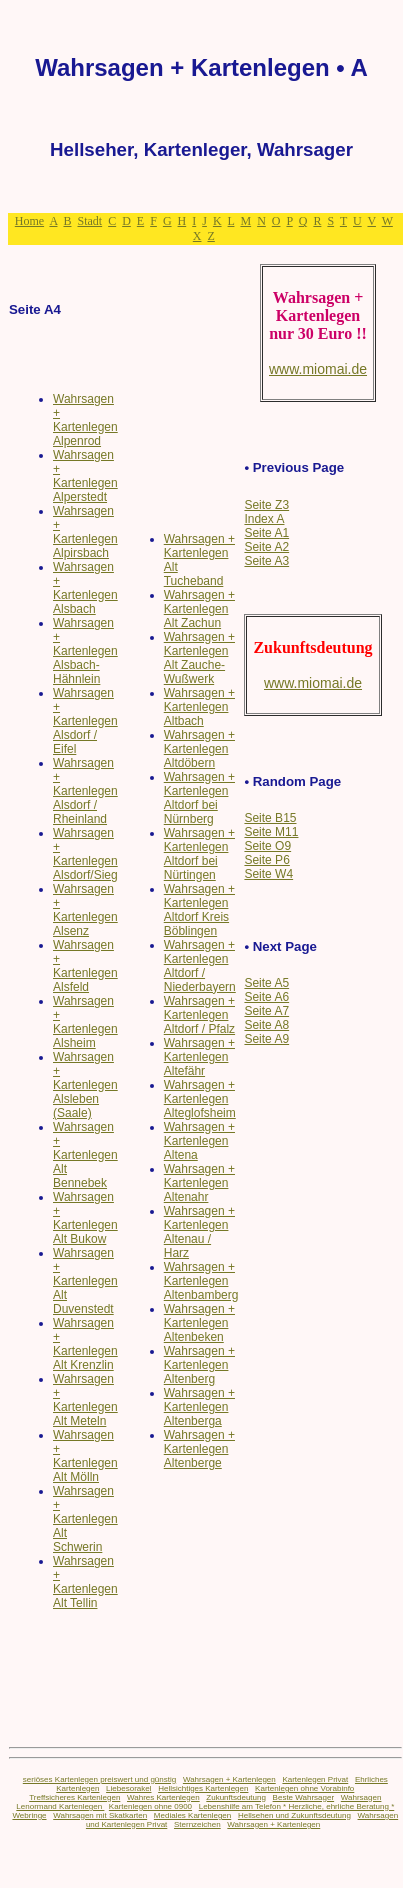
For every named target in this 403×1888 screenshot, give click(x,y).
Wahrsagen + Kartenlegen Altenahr (199, 1183)
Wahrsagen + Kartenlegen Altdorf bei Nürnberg (199, 798)
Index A (264, 519)
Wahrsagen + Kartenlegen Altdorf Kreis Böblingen (199, 910)
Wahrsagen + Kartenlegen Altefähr (199, 1057)
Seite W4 (268, 874)
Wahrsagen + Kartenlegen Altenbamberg (201, 1281)
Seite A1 (266, 533)
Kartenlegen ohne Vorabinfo (304, 1788)
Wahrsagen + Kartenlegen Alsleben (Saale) (85, 1085)
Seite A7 (266, 1011)
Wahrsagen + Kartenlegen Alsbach (85, 588)
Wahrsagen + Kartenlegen (229, 1779)
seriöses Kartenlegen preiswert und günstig (99, 1779)
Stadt (89, 221)
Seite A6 (266, 997)
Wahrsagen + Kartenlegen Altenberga (199, 1407)
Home (29, 221)
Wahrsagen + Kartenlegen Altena (199, 1141)
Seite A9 (266, 1039)
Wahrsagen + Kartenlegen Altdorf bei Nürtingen (199, 854)
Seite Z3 (266, 505)
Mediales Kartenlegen (192, 1815)
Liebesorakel (128, 1788)
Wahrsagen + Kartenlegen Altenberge (199, 1449)
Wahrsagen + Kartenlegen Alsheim (85, 1022)
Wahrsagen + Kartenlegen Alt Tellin (85, 1582)
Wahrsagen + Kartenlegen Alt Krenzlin (85, 1344)
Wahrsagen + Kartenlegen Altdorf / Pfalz (199, 1015)
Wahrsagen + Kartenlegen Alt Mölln (85, 1456)
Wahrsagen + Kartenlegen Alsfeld (85, 966)
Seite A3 (266, 561)
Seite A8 (266, 1025)
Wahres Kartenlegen (163, 1797)
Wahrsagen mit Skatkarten (100, 1815)
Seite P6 (266, 860)
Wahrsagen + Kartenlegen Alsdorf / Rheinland (85, 791)
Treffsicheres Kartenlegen (74, 1797)
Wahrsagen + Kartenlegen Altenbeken (199, 1323)
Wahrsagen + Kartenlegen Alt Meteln (85, 1400)
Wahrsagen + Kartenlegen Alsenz (85, 910)
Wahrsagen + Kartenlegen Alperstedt (85, 476)
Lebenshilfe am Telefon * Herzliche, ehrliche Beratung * (297, 1806)
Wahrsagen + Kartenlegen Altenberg (199, 1365)
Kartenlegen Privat (315, 1779)
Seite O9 (267, 846)
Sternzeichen (197, 1824)
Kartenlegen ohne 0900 (150, 1806)
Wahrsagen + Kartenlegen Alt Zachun (199, 609)
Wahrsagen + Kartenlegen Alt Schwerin (85, 1519)
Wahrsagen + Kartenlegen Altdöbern (199, 749)
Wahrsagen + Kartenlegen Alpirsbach (85, 532)
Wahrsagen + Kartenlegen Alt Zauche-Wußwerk (199, 658)
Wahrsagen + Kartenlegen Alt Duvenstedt (85, 1281)
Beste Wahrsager (304, 1797)
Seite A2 (266, 547)
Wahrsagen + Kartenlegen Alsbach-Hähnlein (85, 651)
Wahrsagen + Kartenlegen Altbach (199, 707)
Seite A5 (266, 983)
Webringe (29, 1815)
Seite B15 (270, 818)
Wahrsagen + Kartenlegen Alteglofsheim (200, 1099)
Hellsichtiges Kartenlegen (203, 1788)
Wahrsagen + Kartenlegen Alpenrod (85, 420)
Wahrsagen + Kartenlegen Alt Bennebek (85, 1155)
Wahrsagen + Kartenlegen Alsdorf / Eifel (85, 721)
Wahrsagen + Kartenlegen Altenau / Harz (199, 1232)
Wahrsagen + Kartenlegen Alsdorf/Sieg (85, 854)
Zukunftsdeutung (236, 1797)
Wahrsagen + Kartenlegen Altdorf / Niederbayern (200, 966)
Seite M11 (271, 832)
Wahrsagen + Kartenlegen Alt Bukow (85, 1218)
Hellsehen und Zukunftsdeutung (294, 1815)
